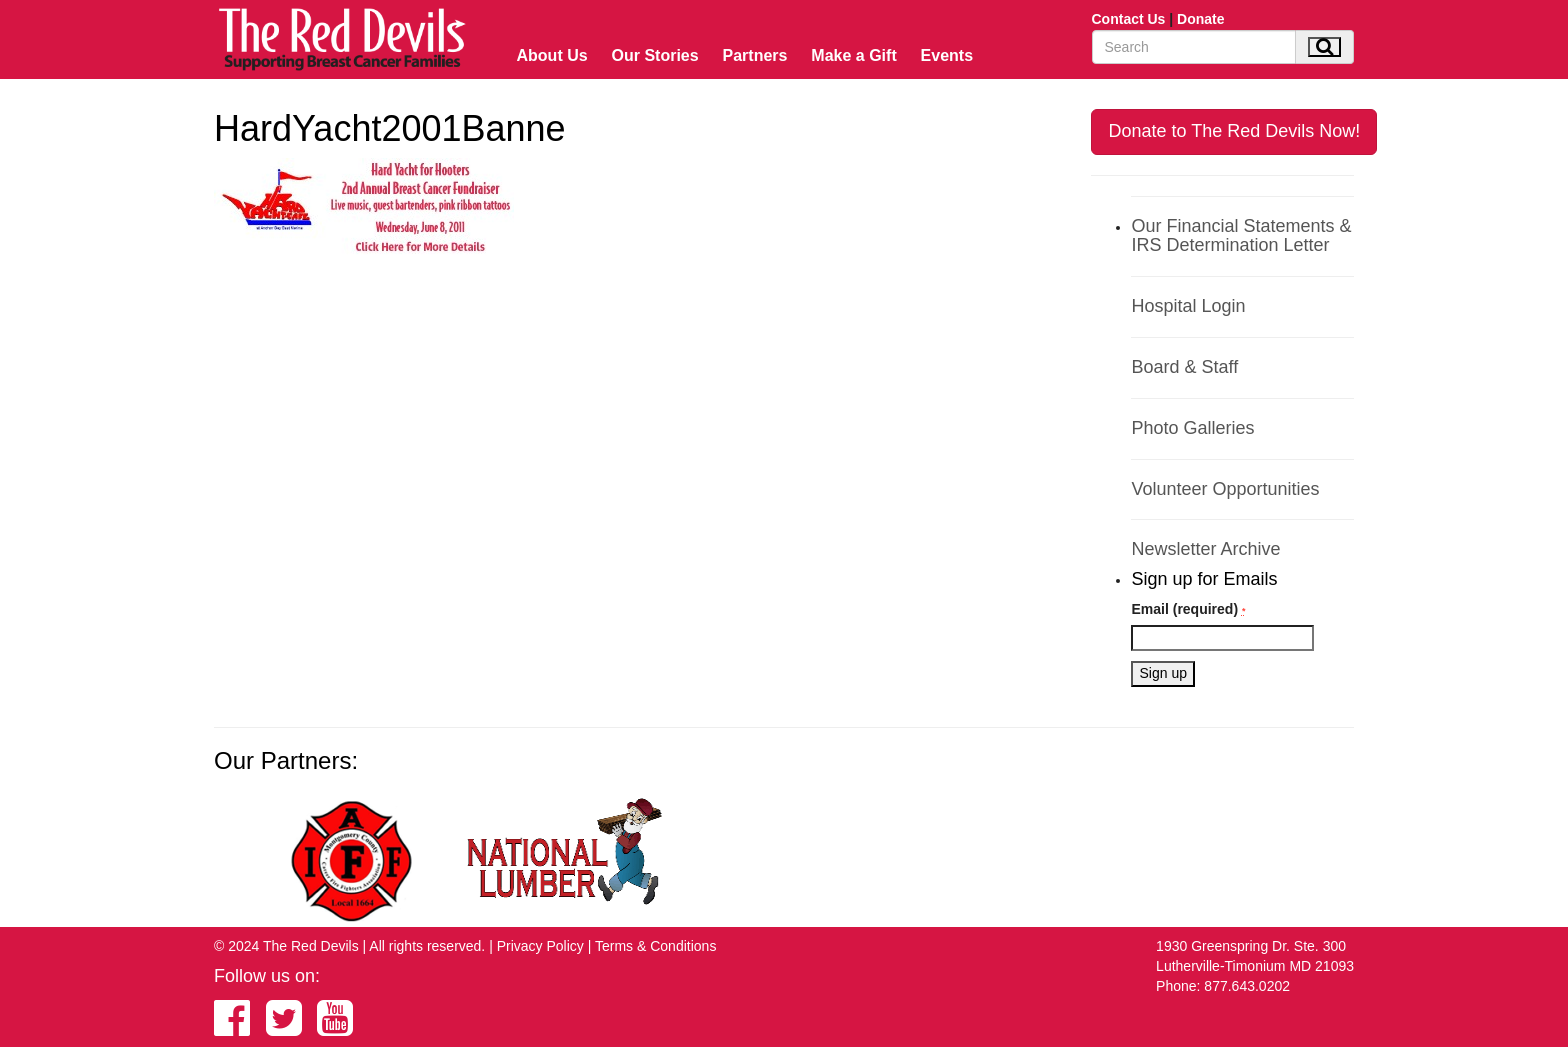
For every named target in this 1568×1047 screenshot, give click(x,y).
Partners (755, 55)
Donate (1200, 19)
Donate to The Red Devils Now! (1234, 131)
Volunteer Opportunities (1225, 489)
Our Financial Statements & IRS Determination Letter (1241, 236)
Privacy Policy (540, 946)
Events (947, 55)
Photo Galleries (1192, 428)
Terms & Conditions (655, 946)
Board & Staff (1184, 367)
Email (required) (1188, 609)
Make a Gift (853, 55)
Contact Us (1129, 19)
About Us (552, 55)
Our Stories (655, 55)
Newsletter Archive (1205, 549)
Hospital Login (1188, 306)
